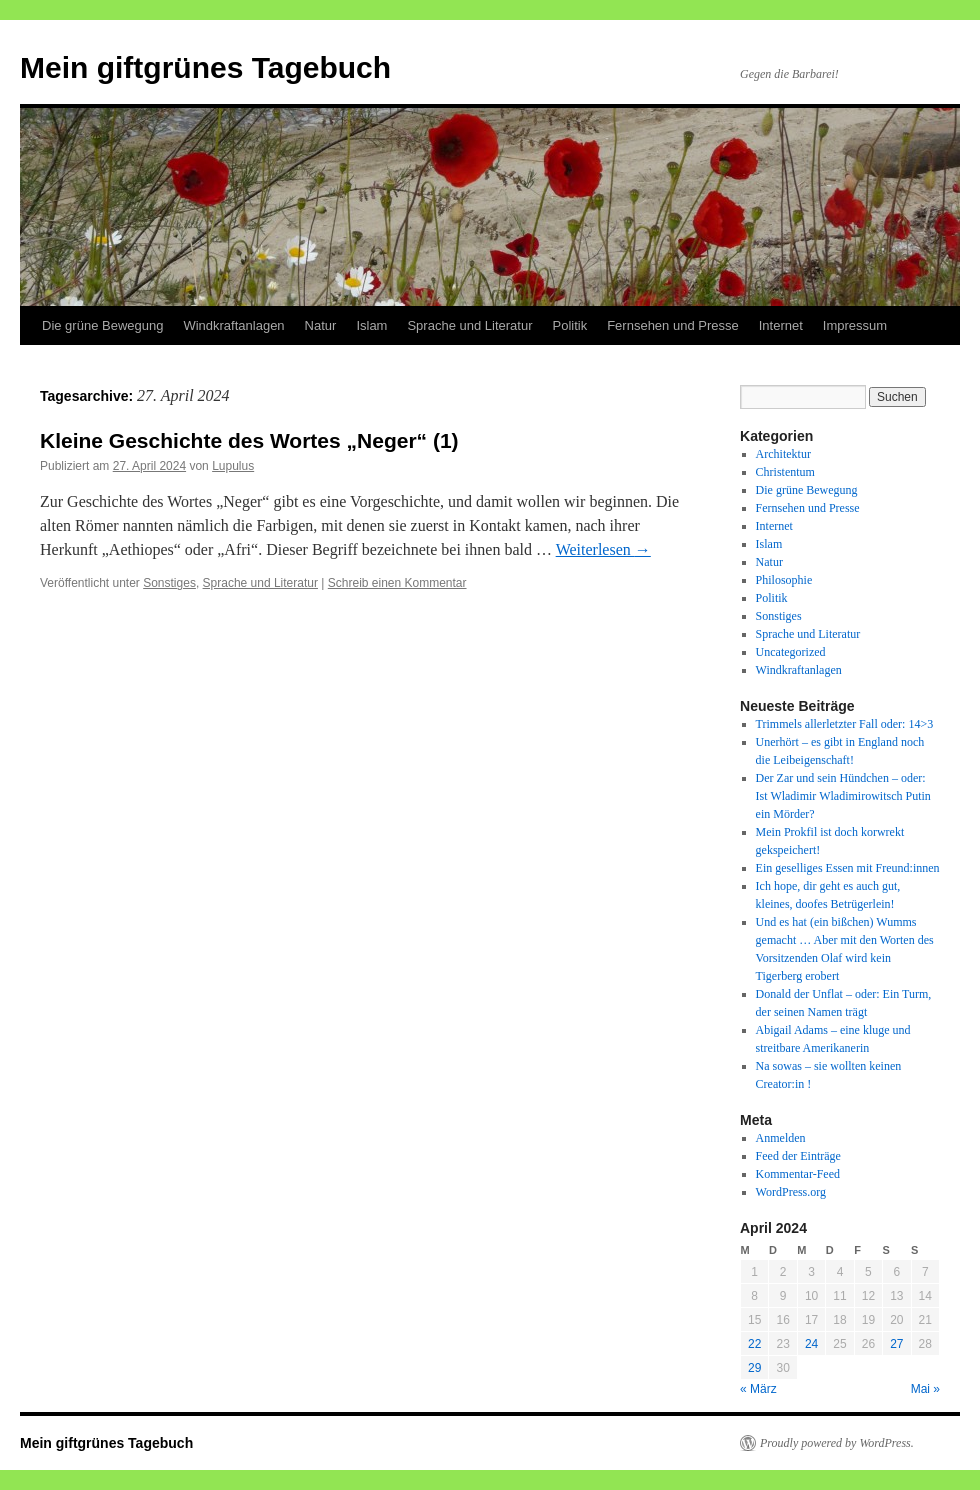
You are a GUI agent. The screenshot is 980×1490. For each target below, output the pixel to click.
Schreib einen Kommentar (397, 583)
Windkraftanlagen (233, 325)
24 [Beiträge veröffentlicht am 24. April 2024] (811, 1344)
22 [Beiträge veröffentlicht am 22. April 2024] (754, 1344)
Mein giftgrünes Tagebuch (205, 67)
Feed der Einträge (798, 1156)
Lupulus (233, 466)
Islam (371, 325)
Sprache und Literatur (469, 325)
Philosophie (784, 580)
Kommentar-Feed (798, 1174)
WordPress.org (791, 1192)
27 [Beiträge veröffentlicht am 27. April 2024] (896, 1344)
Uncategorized (791, 652)
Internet (781, 325)
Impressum (855, 325)
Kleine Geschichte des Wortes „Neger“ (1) (249, 440)
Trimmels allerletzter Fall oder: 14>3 (845, 724)
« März (758, 1389)
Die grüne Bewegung (102, 325)
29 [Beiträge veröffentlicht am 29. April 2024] (754, 1368)
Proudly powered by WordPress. (837, 1443)
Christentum (785, 472)
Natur (321, 325)
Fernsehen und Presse (673, 325)
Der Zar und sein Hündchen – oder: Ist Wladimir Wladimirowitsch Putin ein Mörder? (843, 796)
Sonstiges (169, 583)
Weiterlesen (603, 549)
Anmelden (781, 1138)
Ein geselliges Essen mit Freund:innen (848, 868)
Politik (569, 325)
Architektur (783, 454)
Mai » (925, 1389)
